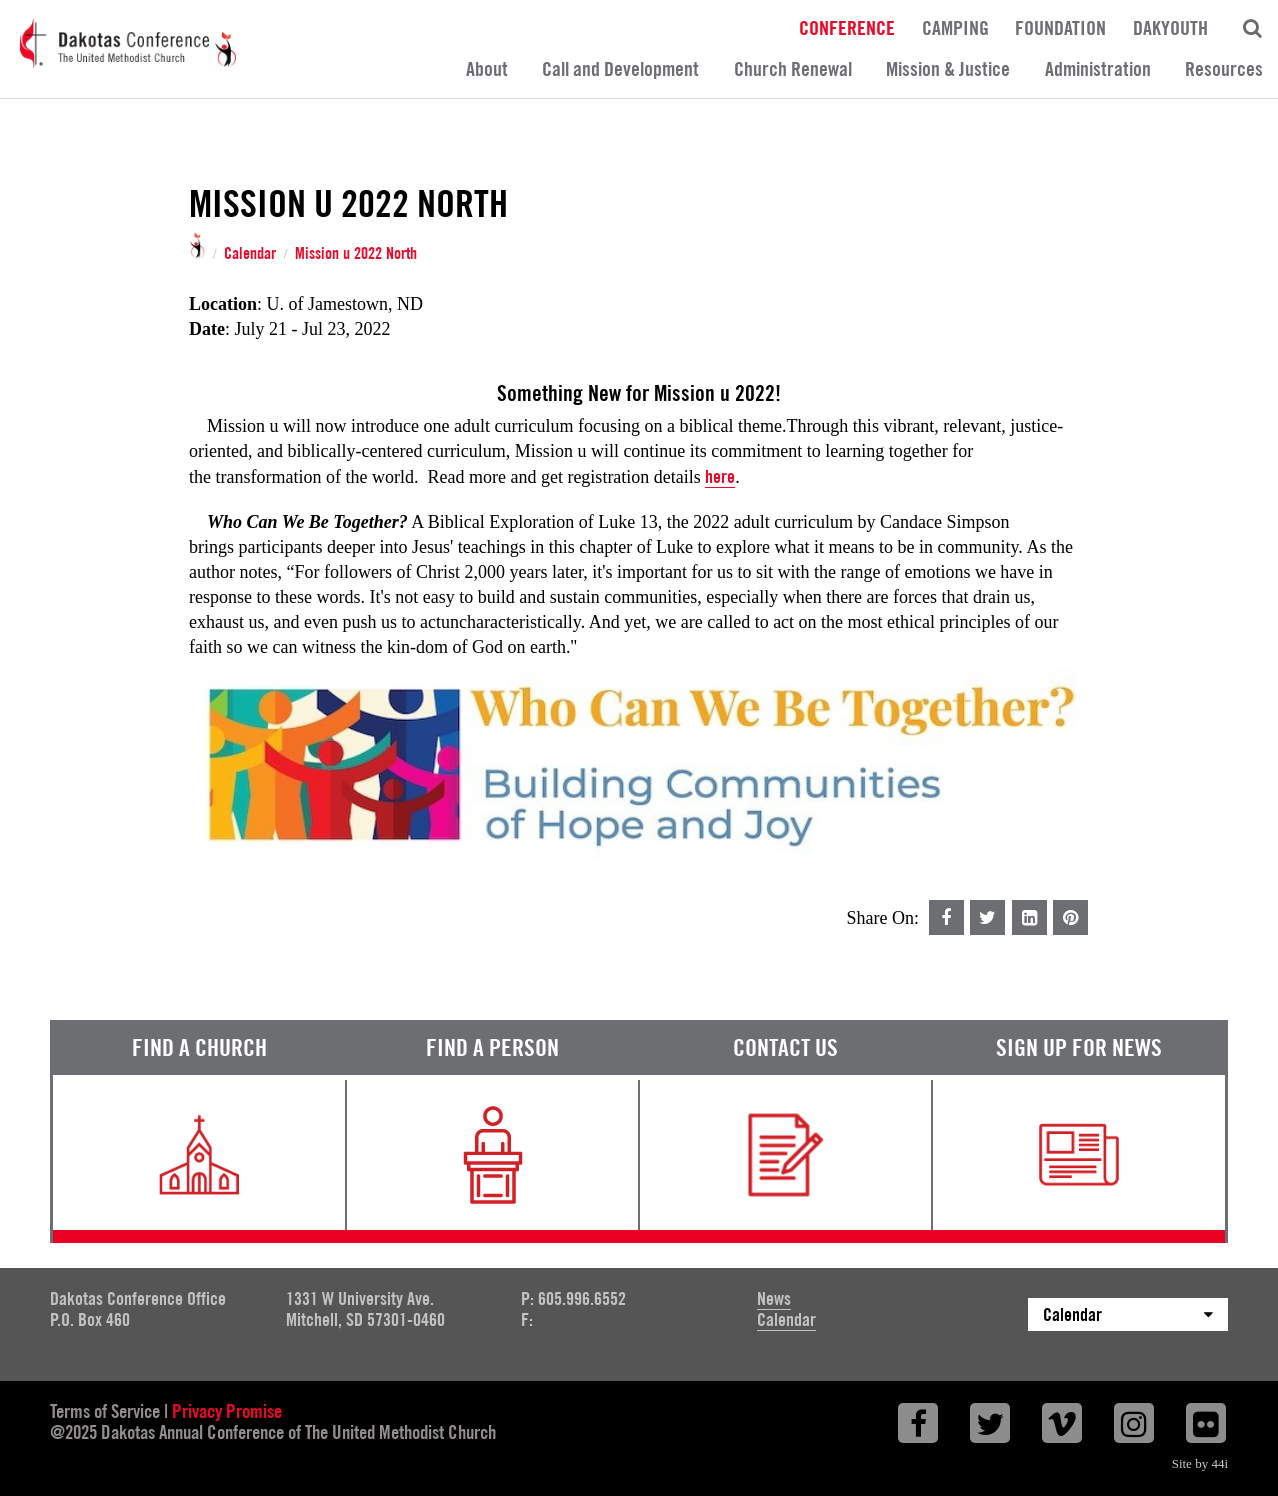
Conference (847, 27)
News (774, 1298)
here (720, 476)
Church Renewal (793, 69)
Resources (1224, 69)
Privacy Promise (227, 1411)
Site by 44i (1200, 1463)
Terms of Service (105, 1411)
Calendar (250, 254)
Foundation (1060, 27)
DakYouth (1170, 27)
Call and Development (620, 69)
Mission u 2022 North (356, 254)
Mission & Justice (948, 69)
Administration (1098, 69)
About (487, 69)
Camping (955, 27)
